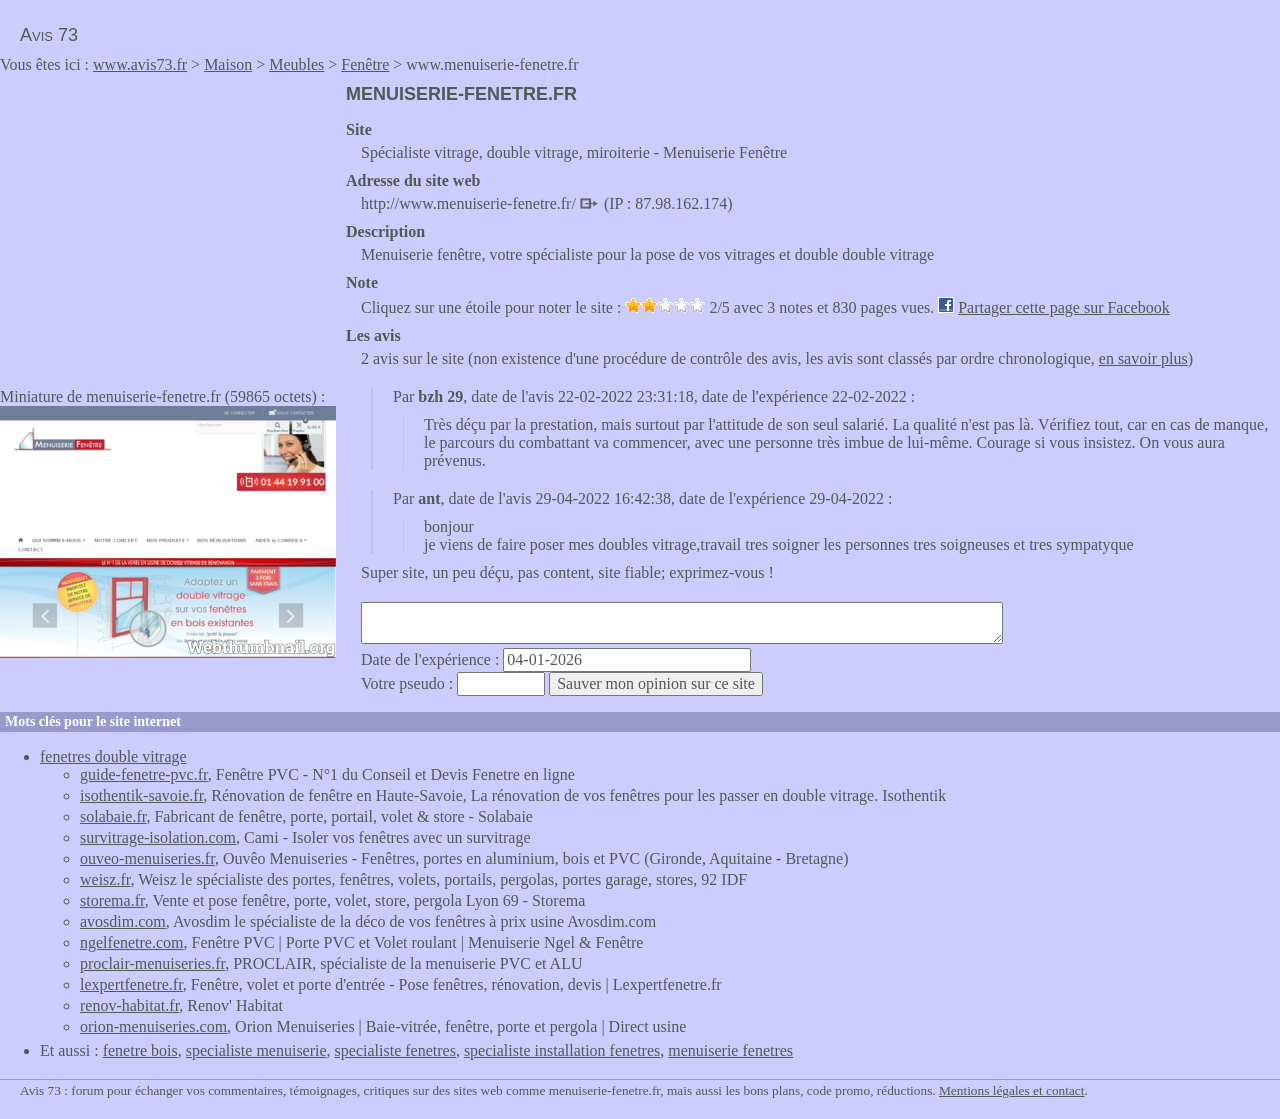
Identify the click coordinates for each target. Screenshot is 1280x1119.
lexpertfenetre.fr (131, 984)
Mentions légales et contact (1011, 1090)
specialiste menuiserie (256, 1050)
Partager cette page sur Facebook (1063, 307)
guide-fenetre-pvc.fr (144, 774)
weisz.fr (105, 879)
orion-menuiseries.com (153, 1026)
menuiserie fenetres (730, 1050)
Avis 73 (49, 35)
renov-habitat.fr (129, 1005)
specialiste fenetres (395, 1050)
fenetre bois (140, 1050)
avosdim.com (123, 921)
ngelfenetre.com (132, 942)
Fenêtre (365, 64)
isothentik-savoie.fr (141, 795)
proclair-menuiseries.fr (152, 963)
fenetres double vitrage (113, 756)
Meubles (296, 64)
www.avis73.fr (140, 64)
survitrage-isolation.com (158, 837)
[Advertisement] (168, 224)
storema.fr (112, 900)
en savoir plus (1143, 358)
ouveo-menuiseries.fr (147, 858)
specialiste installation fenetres (562, 1050)
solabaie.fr (113, 816)
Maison (228, 64)
